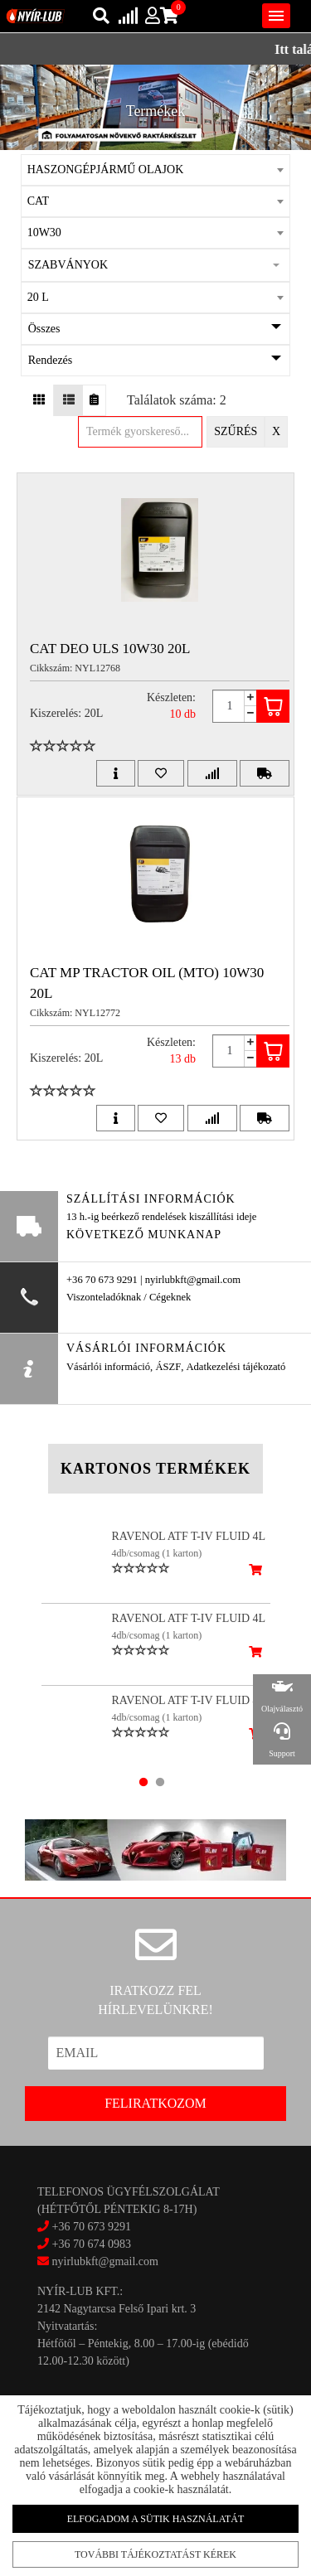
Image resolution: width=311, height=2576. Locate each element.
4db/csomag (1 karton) (157, 1553)
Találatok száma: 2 (176, 400)
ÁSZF (168, 1367)
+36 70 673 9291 (91, 2226)
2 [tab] (160, 1782)
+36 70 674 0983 (91, 2244)
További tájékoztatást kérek (155, 2553)
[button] (156, 265)
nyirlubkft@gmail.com (97, 2261)
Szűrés (235, 431)
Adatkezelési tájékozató (235, 1367)
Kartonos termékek (155, 1468)
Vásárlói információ (108, 1367)
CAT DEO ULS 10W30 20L (110, 648)
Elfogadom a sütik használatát (156, 2519)
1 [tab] (143, 1782)
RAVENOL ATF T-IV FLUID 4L (189, 1536)
